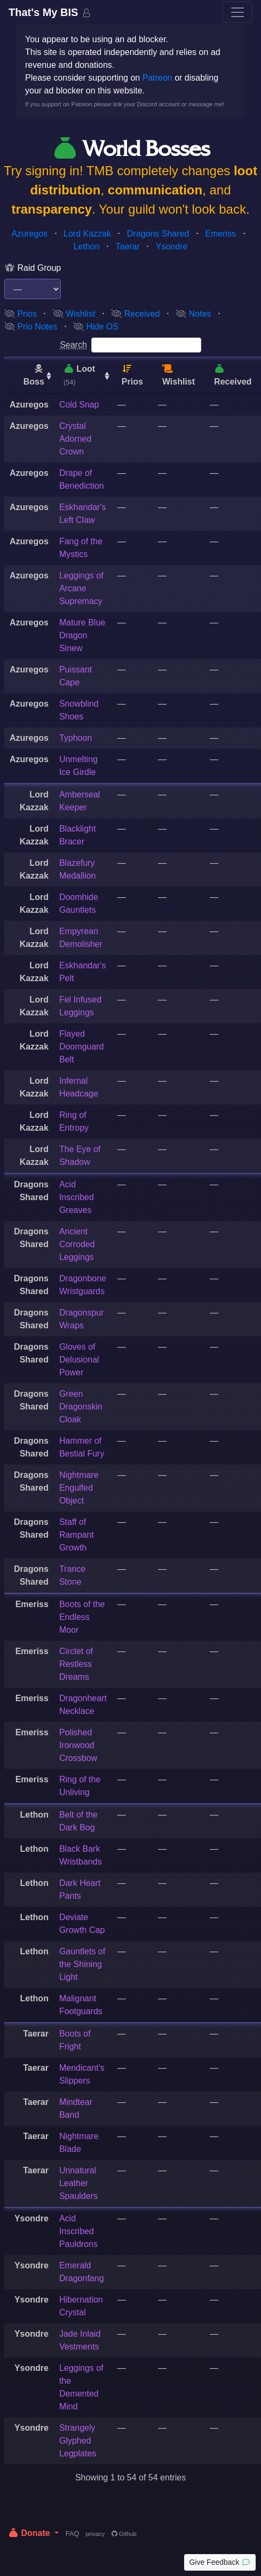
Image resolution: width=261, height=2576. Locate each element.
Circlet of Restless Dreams (76, 1664)
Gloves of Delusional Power (79, 1359)
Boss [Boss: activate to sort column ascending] (33, 375)
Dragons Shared (158, 233)
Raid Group (32, 267)
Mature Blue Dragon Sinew (82, 635)
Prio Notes (30, 326)
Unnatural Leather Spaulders (78, 2183)
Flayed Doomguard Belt (81, 1046)
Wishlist (74, 313)
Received (135, 313)
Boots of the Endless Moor (82, 1617)
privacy (95, 2534)
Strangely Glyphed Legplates (77, 2440)
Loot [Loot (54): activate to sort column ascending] (79, 375)
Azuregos (30, 233)
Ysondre (172, 246)
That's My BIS (45, 12)
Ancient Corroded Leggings (77, 1244)
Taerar (127, 246)
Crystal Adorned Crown (75, 438)
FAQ (73, 2534)
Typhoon (75, 737)
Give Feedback (220, 2562)
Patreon (157, 77)
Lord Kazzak (87, 233)
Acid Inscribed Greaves (76, 1197)
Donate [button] (30, 2533)
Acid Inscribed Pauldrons (78, 2231)
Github (124, 2534)
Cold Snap (79, 404)
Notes (193, 313)
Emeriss (220, 233)
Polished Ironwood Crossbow (78, 1745)
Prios (20, 313)
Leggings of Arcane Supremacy (81, 588)
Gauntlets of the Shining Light (82, 1964)
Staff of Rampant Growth (76, 1534)
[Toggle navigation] (237, 12)
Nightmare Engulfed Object (79, 1487)
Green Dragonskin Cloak (80, 1406)
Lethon (87, 246)
